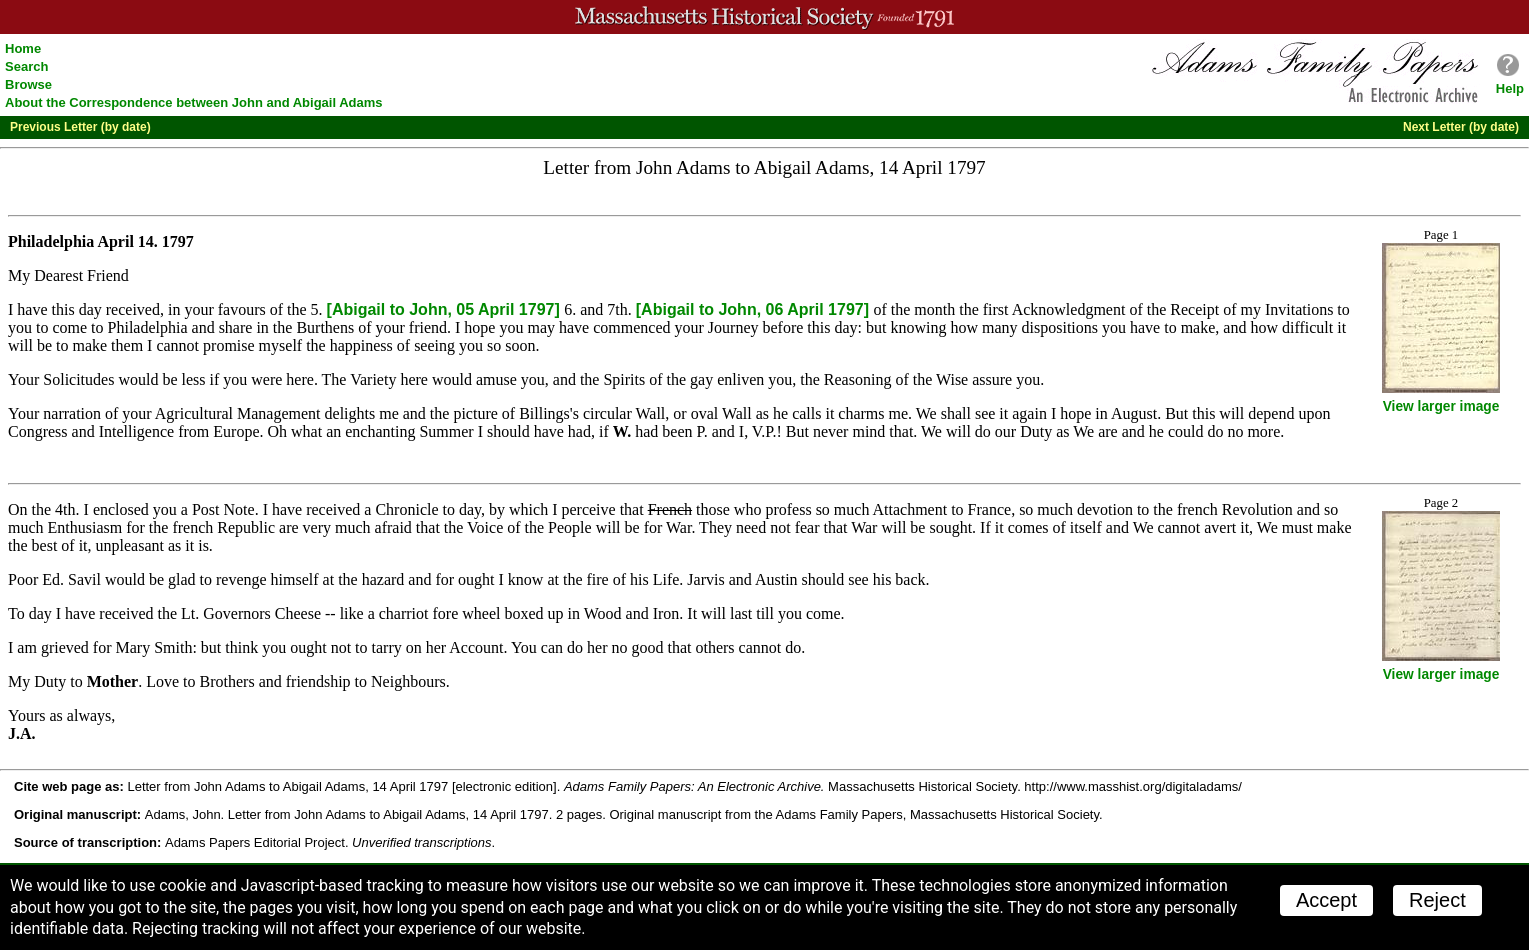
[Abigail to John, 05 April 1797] (446, 309)
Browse (28, 84)
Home (23, 48)
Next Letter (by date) (1461, 127)
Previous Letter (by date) (80, 127)
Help (1510, 88)
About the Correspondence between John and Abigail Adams (194, 102)
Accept (1326, 900)
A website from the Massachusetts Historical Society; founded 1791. (764, 17)
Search (26, 66)
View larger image (1441, 406)
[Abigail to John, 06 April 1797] (755, 309)
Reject (1437, 900)
